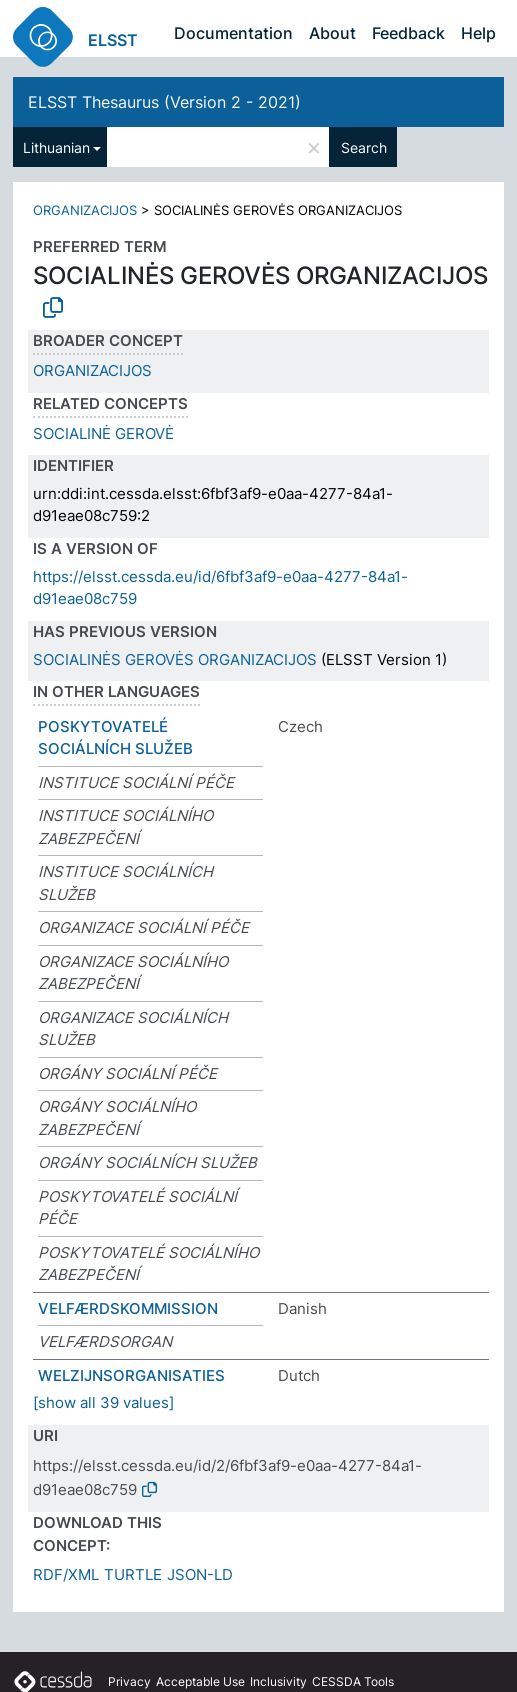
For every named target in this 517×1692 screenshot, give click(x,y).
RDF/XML (66, 1574)
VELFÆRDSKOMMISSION (128, 1308)
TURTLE (133, 1574)
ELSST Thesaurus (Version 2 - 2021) (164, 102)
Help (478, 33)
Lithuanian (56, 147)
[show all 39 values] (103, 1402)
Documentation (233, 33)
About (332, 33)
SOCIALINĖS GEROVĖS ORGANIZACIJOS (175, 659)
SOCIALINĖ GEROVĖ (103, 433)
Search (364, 147)
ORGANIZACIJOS (85, 210)
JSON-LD (200, 1574)
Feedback (408, 33)
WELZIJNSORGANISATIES (131, 1375)
